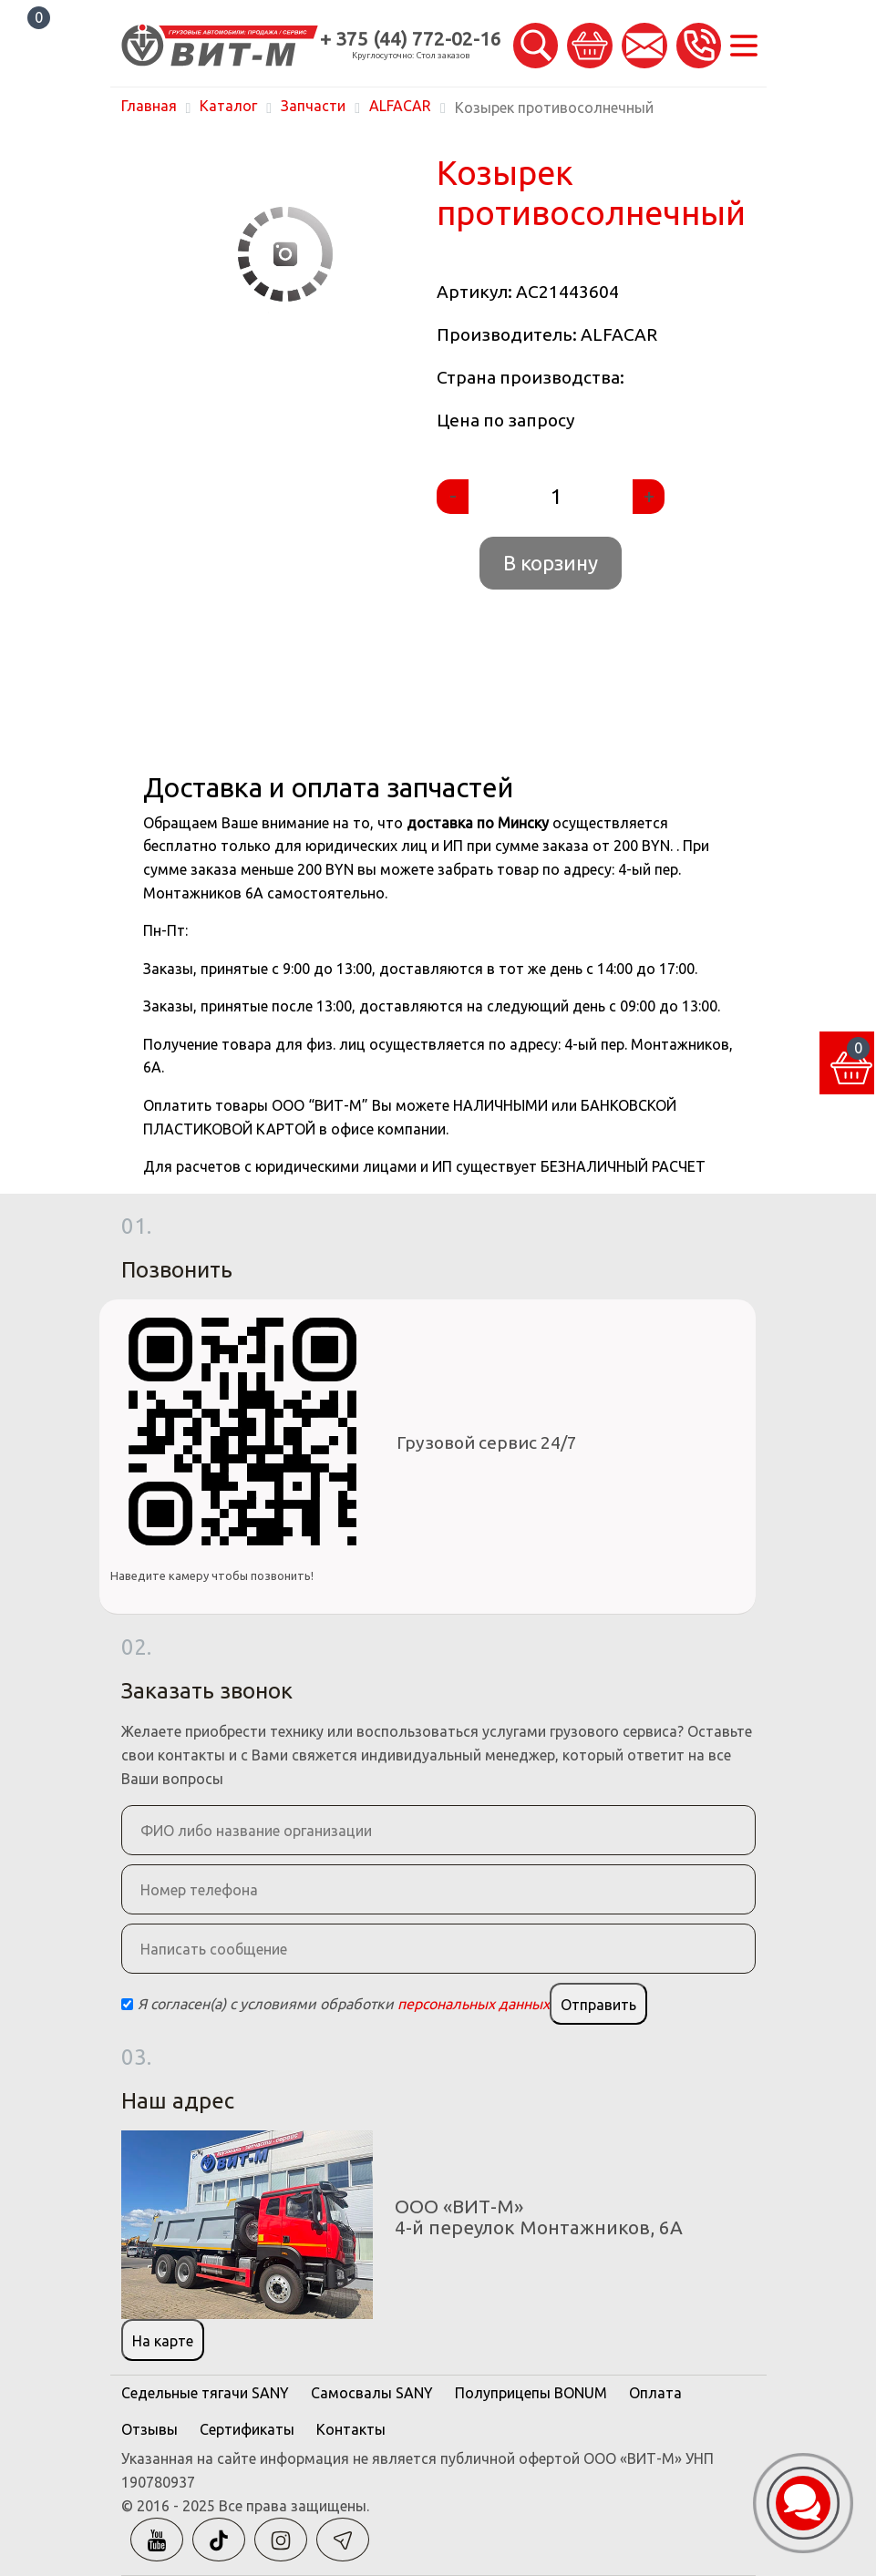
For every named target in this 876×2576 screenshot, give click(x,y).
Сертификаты (247, 2429)
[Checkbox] (127, 2004)
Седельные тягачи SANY (205, 2393)
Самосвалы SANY (372, 2393)
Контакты (351, 2429)
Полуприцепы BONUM (531, 2393)
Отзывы (149, 2429)
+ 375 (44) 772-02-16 (410, 38)
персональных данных (473, 2004)
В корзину (550, 562)
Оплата (655, 2393)
